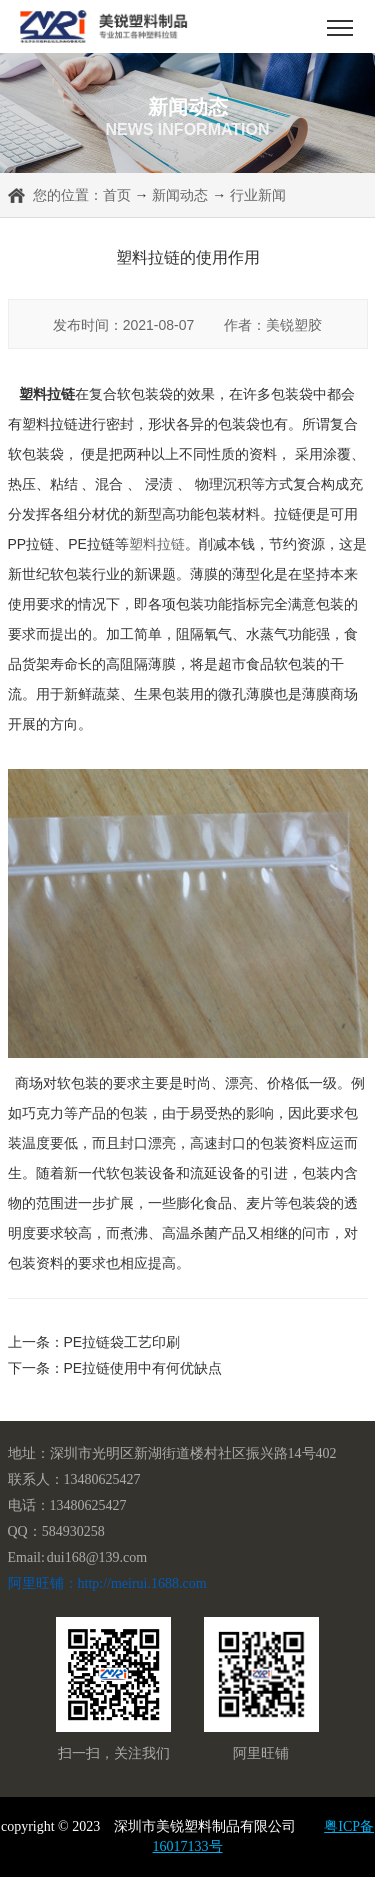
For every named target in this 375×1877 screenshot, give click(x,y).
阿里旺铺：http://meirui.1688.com (107, 1583)
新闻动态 (180, 195)
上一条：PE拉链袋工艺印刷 (94, 1342)
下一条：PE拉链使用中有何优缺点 (115, 1368)
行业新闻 (258, 195)
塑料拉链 (157, 544)
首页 (117, 195)
